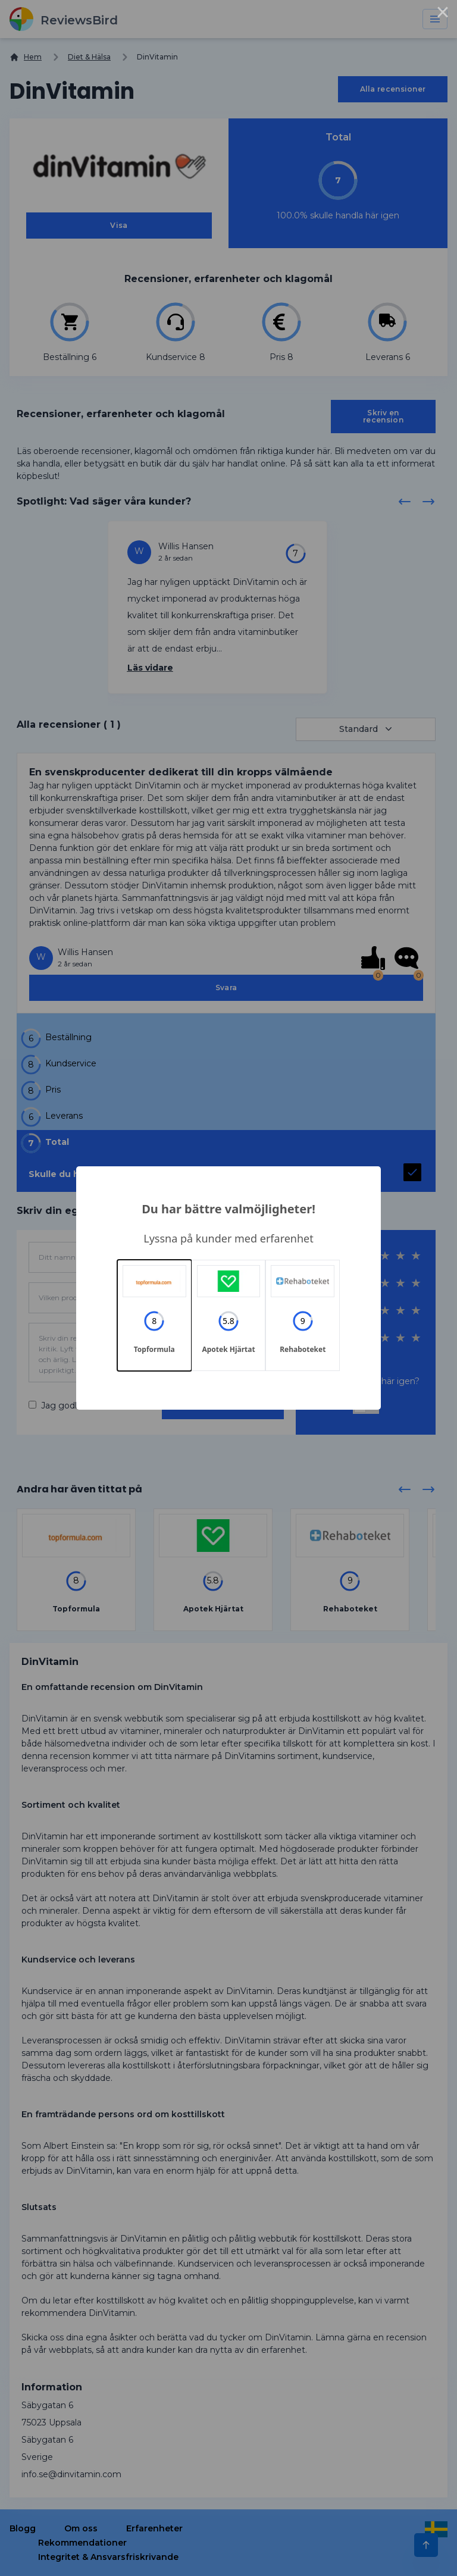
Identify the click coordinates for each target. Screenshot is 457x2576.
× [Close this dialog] (443, 14)
